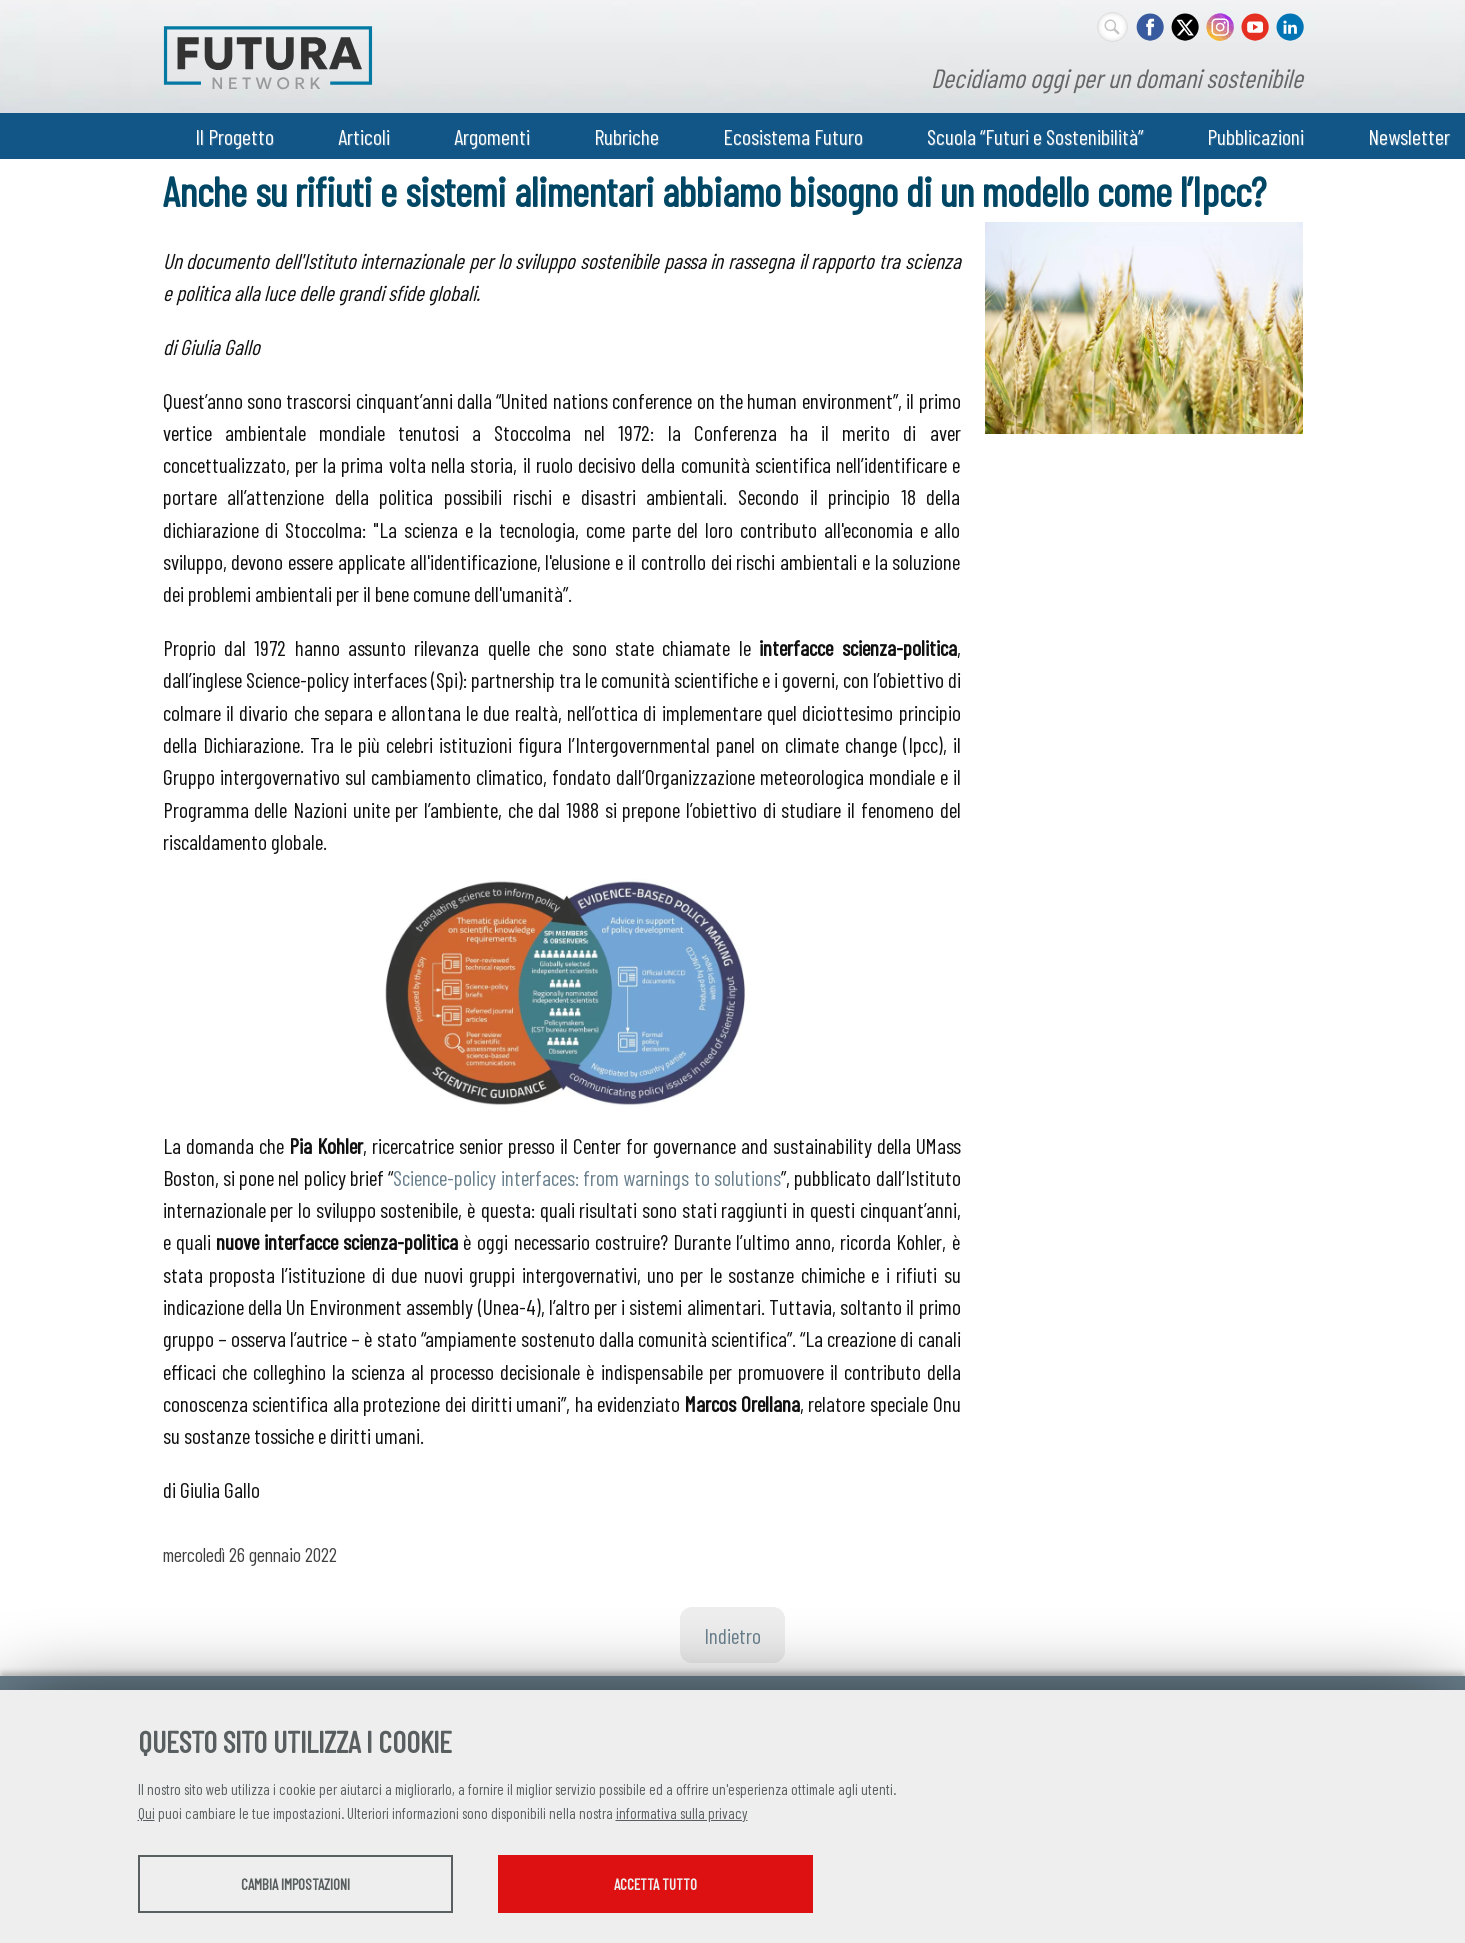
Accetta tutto (655, 1884)
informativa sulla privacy (682, 1813)
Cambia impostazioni (295, 1884)
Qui (146, 1813)
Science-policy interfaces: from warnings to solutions (587, 1177)
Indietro (732, 1635)
